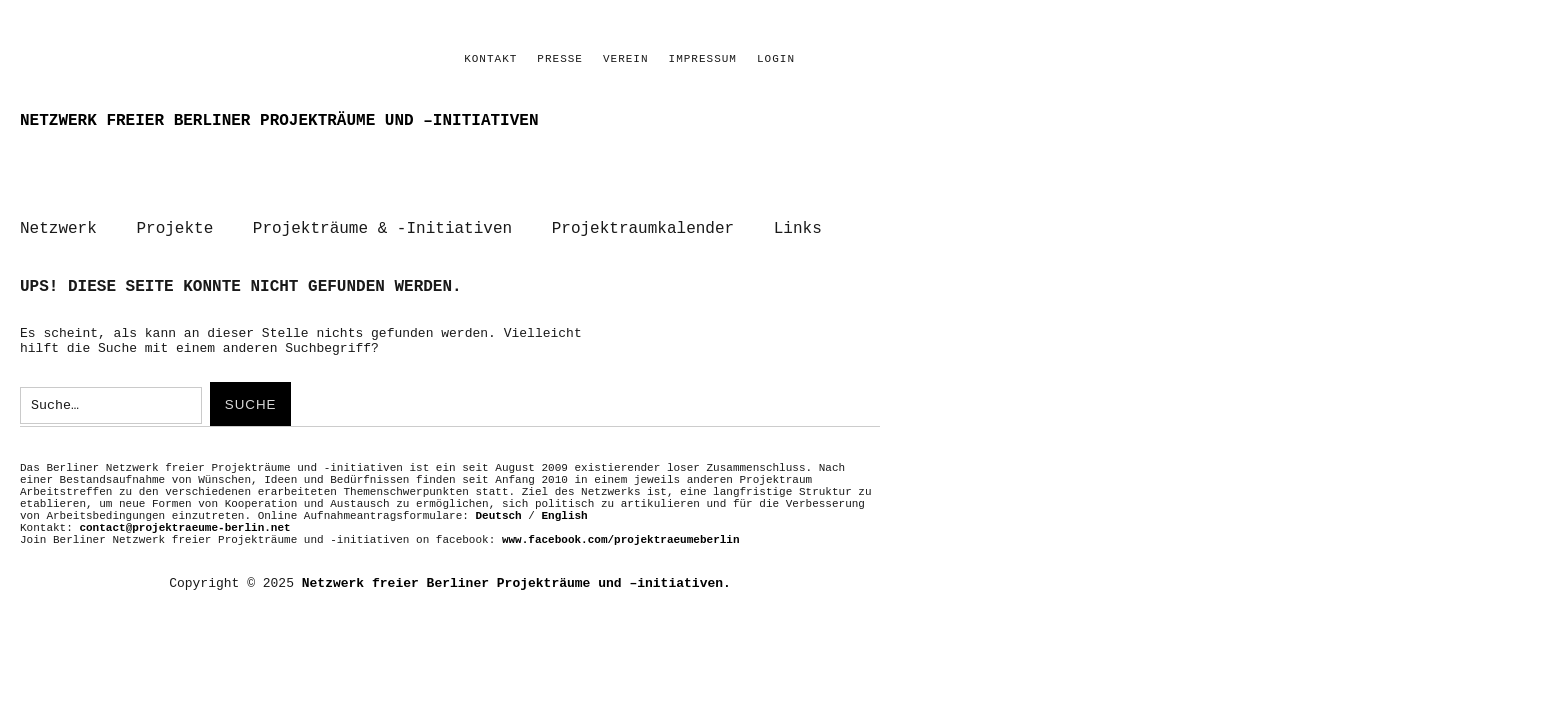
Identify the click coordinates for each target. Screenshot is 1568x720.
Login (776, 59)
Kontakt (490, 59)
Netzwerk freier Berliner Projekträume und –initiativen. (516, 583)
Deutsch (498, 516)
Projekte (174, 229)
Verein (626, 59)
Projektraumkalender (643, 229)
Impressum (703, 59)
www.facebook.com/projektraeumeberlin (621, 540)
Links (798, 229)
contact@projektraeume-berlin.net (184, 528)
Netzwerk (58, 229)
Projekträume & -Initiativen (382, 229)
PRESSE (560, 59)
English (565, 516)
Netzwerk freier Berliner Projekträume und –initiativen (279, 121)
